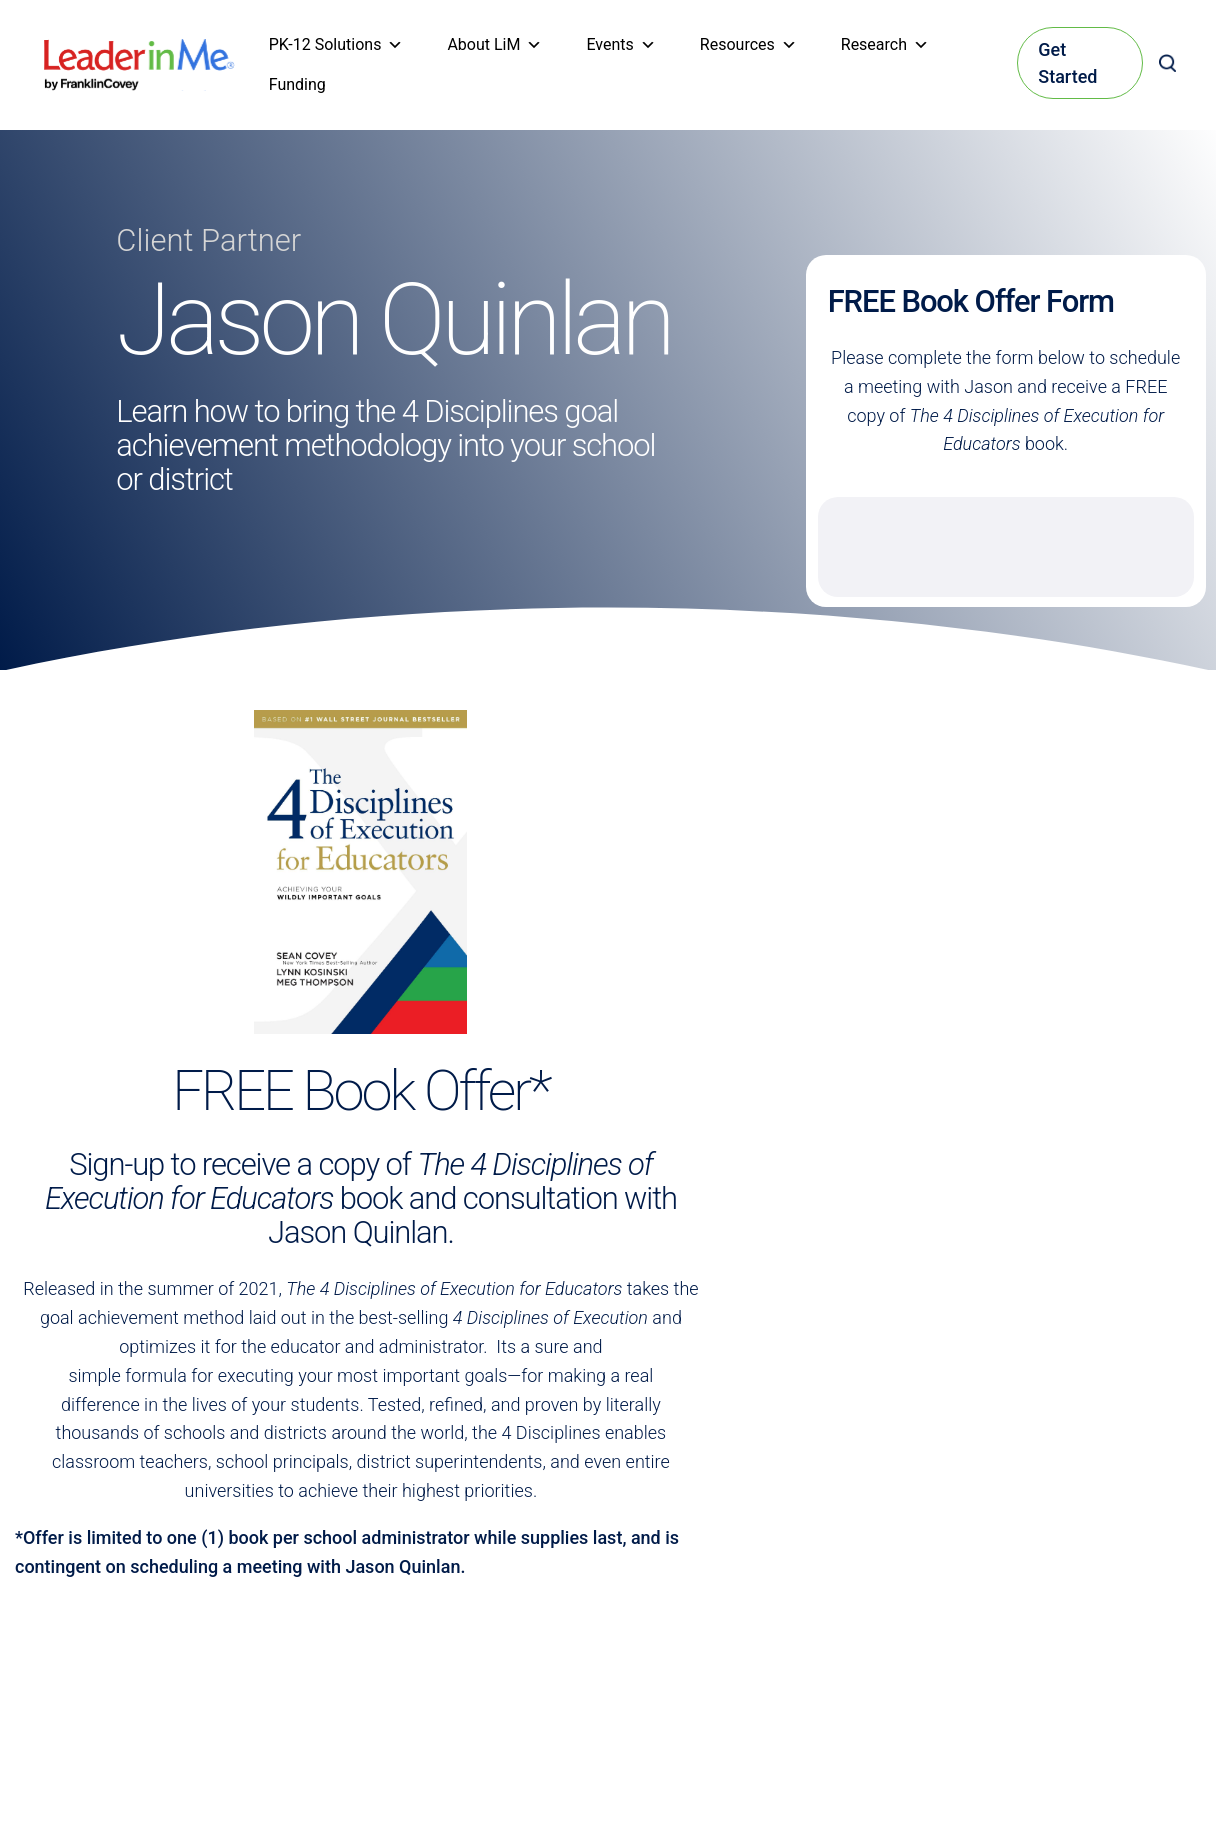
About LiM (494, 45)
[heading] (139, 52)
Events (620, 45)
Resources (748, 45)
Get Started (1067, 63)
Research (885, 45)
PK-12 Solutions (336, 45)
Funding (297, 84)
